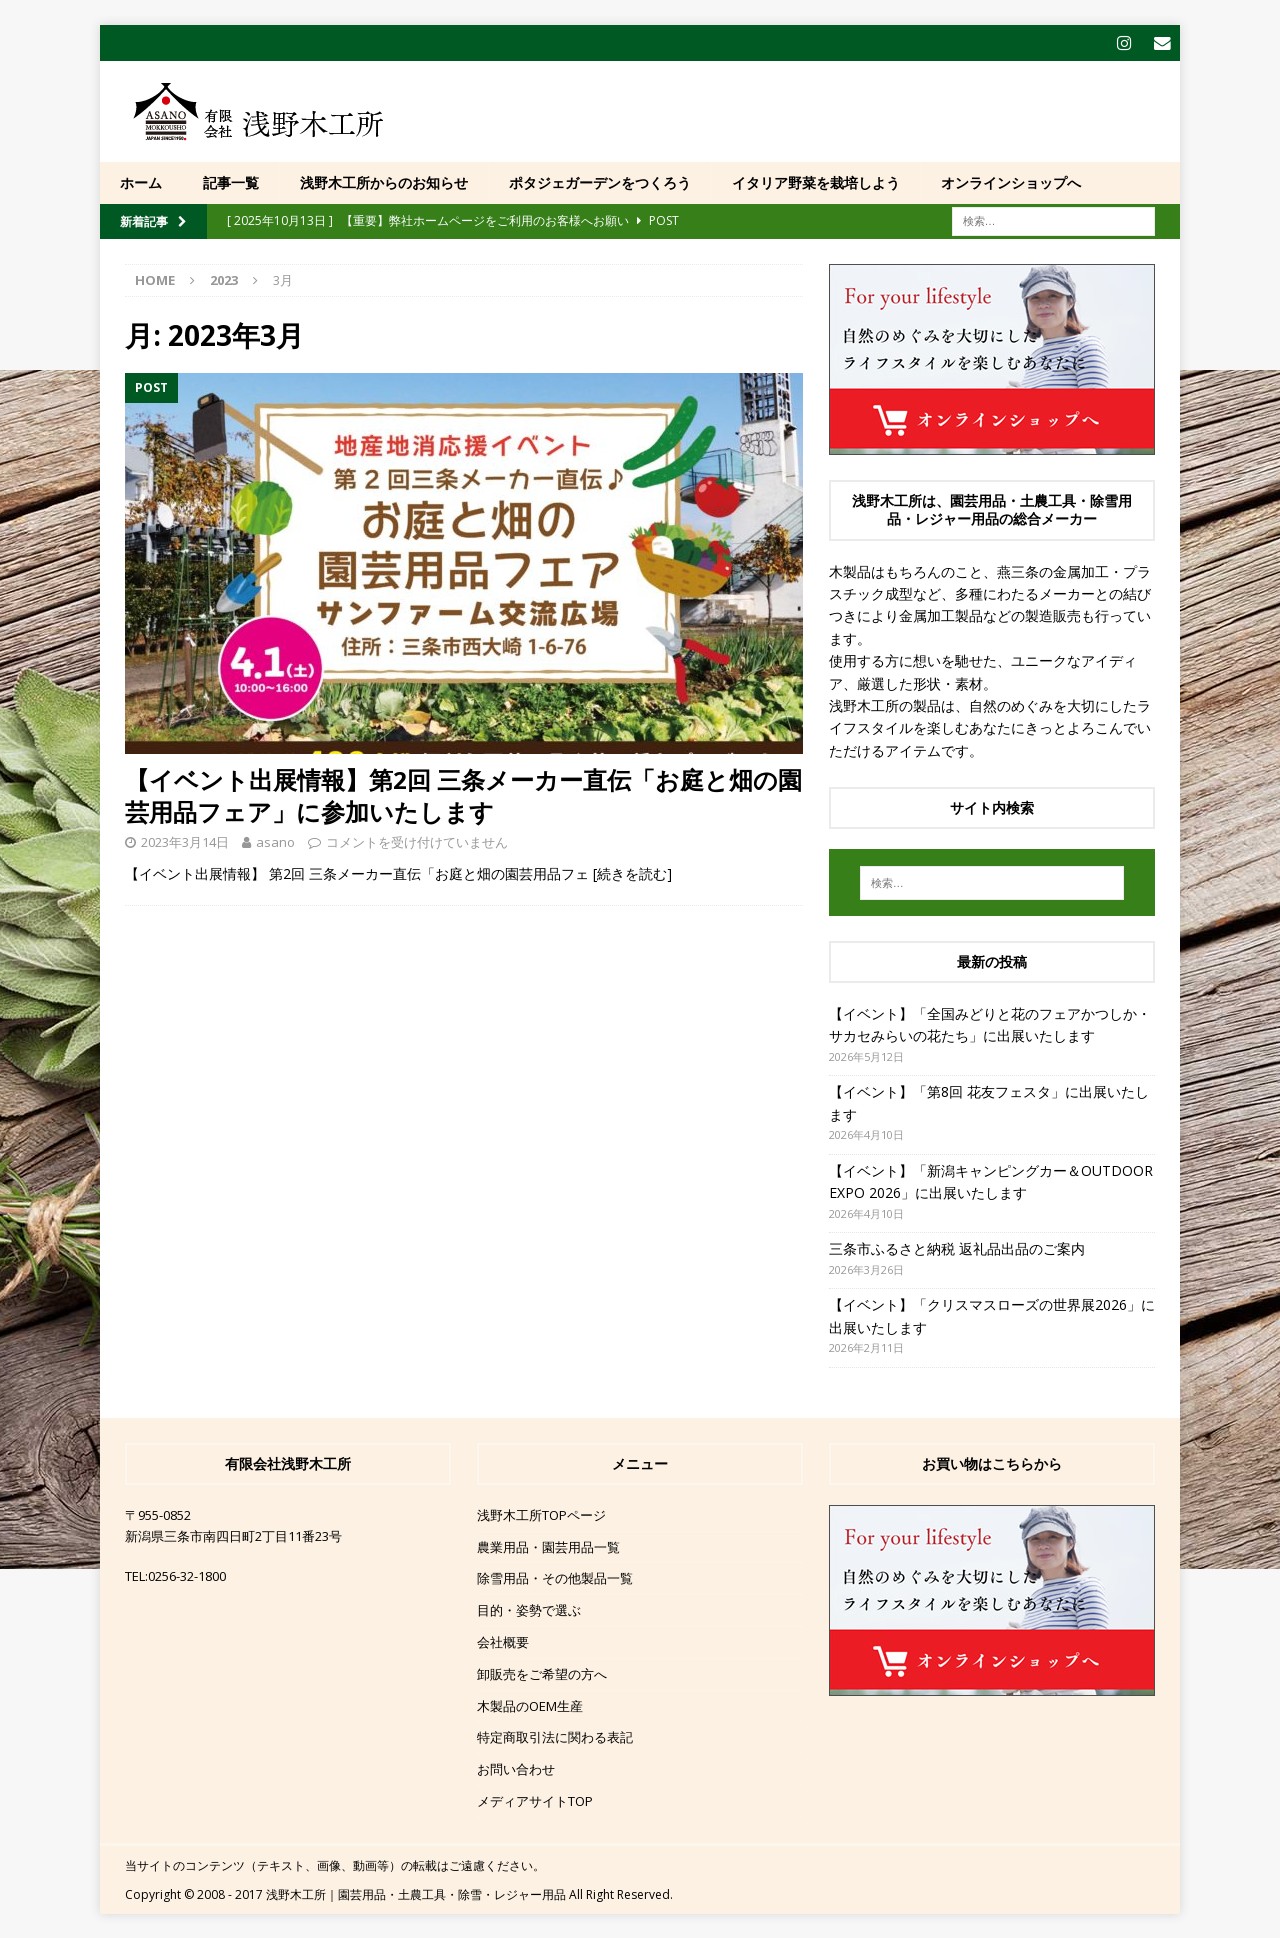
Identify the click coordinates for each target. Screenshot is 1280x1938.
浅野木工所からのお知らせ (384, 181)
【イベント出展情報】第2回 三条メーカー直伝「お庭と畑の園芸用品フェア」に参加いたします (463, 795)
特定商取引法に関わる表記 (555, 1737)
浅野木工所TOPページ (541, 1514)
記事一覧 (231, 181)
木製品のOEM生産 (530, 1705)
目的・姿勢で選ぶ (529, 1609)
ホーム (141, 181)
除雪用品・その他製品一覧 (555, 1578)
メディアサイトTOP (535, 1800)
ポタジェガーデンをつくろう (600, 181)
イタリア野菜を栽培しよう (816, 181)
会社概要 (503, 1641)
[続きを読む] (632, 872)
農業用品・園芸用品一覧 (548, 1546)
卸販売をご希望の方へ (542, 1673)
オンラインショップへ (1011, 181)
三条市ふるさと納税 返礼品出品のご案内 (957, 1247)
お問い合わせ (516, 1768)
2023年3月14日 (185, 841)
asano (275, 841)
